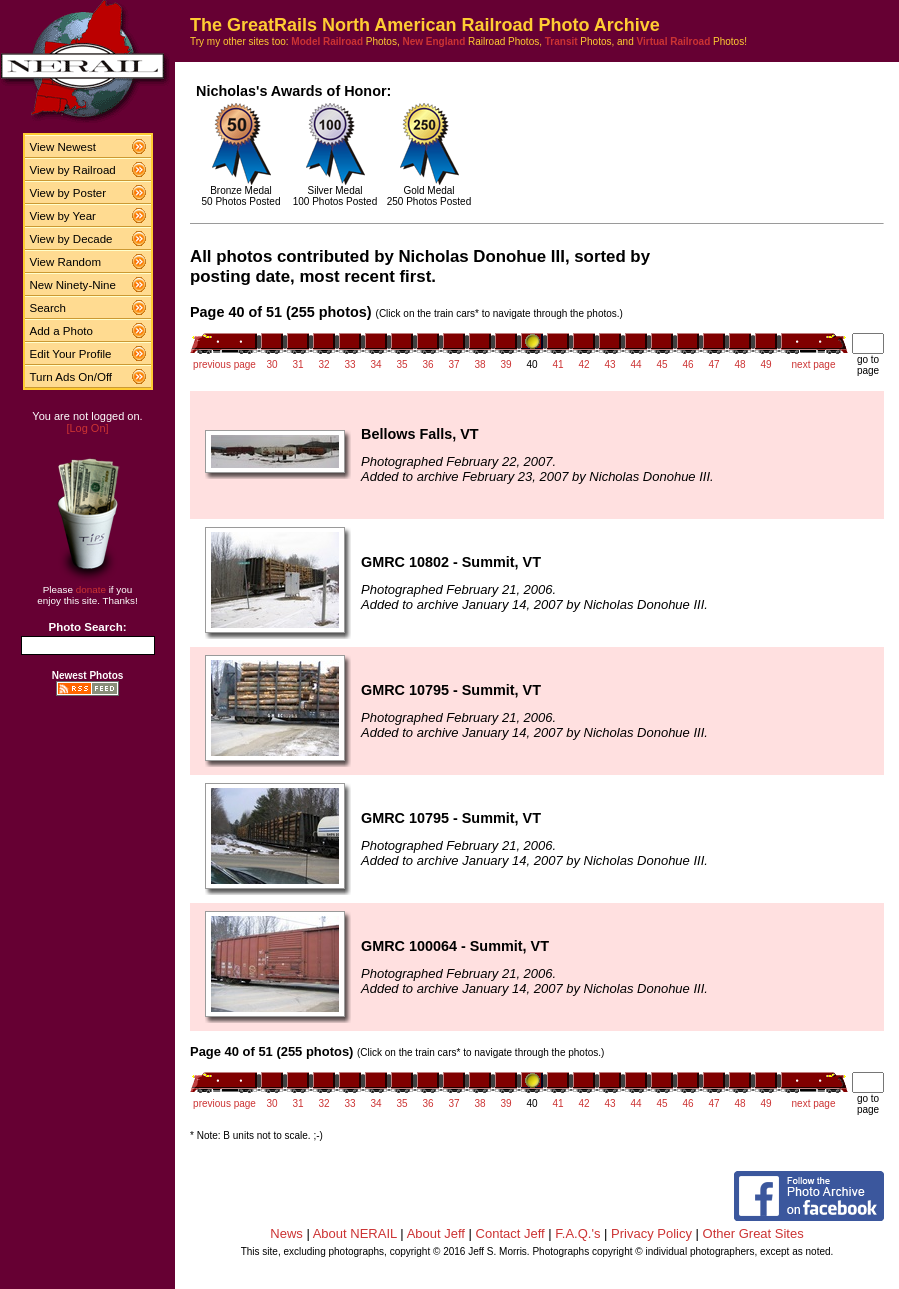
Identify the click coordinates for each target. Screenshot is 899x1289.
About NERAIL (355, 1233)
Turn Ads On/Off (71, 377)
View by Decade (71, 239)
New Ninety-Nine (73, 285)
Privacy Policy (651, 1233)
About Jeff (436, 1233)
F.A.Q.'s (577, 1233)
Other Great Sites (753, 1233)
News (286, 1233)
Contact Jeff (510, 1233)
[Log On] (87, 428)
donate (91, 589)
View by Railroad (73, 170)
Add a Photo (61, 331)
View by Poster (68, 193)
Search (48, 308)
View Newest (63, 147)
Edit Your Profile (71, 354)
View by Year (63, 216)
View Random (65, 262)
